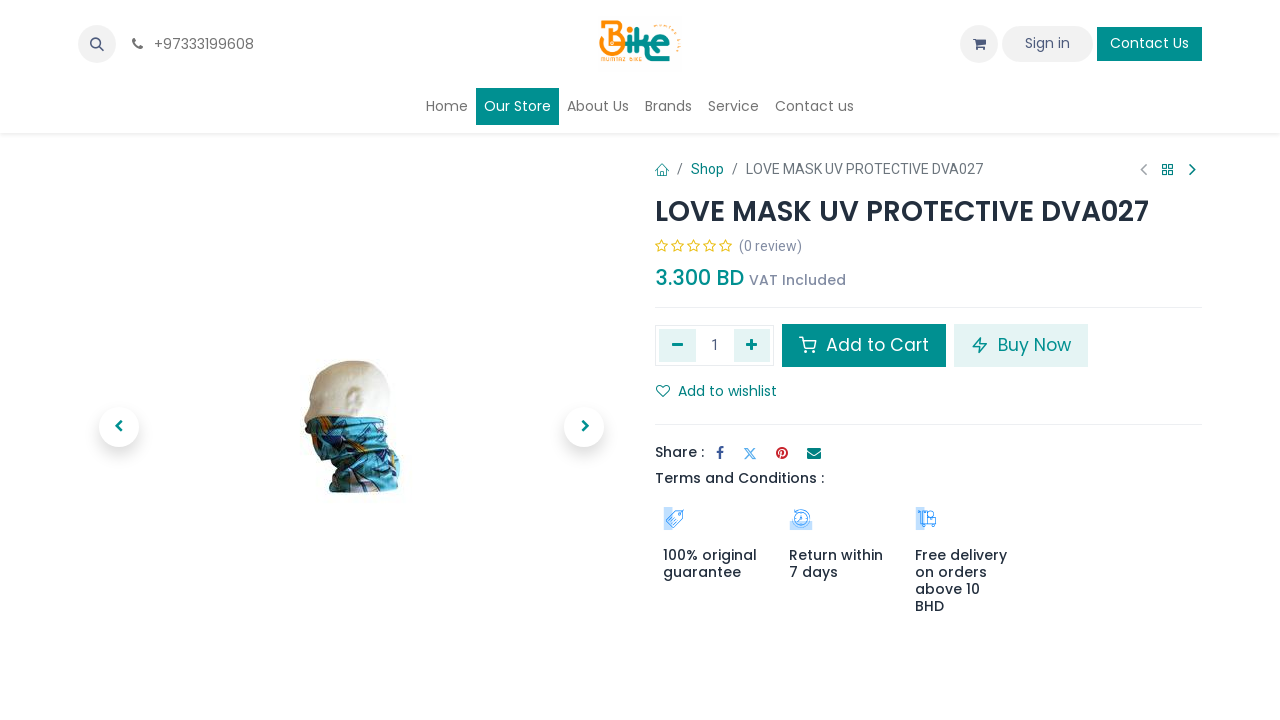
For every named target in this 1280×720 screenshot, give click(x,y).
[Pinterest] (782, 453)
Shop (707, 169)
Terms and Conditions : (739, 478)
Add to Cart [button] (864, 345)
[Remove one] (677, 345)
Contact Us (1149, 43)
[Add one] (752, 345)
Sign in (1047, 43)
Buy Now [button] (1021, 345)
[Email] (814, 453)
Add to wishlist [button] (716, 391)
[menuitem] (447, 106)
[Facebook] (720, 453)
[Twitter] (750, 453)
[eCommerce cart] (979, 44)
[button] (97, 44)
